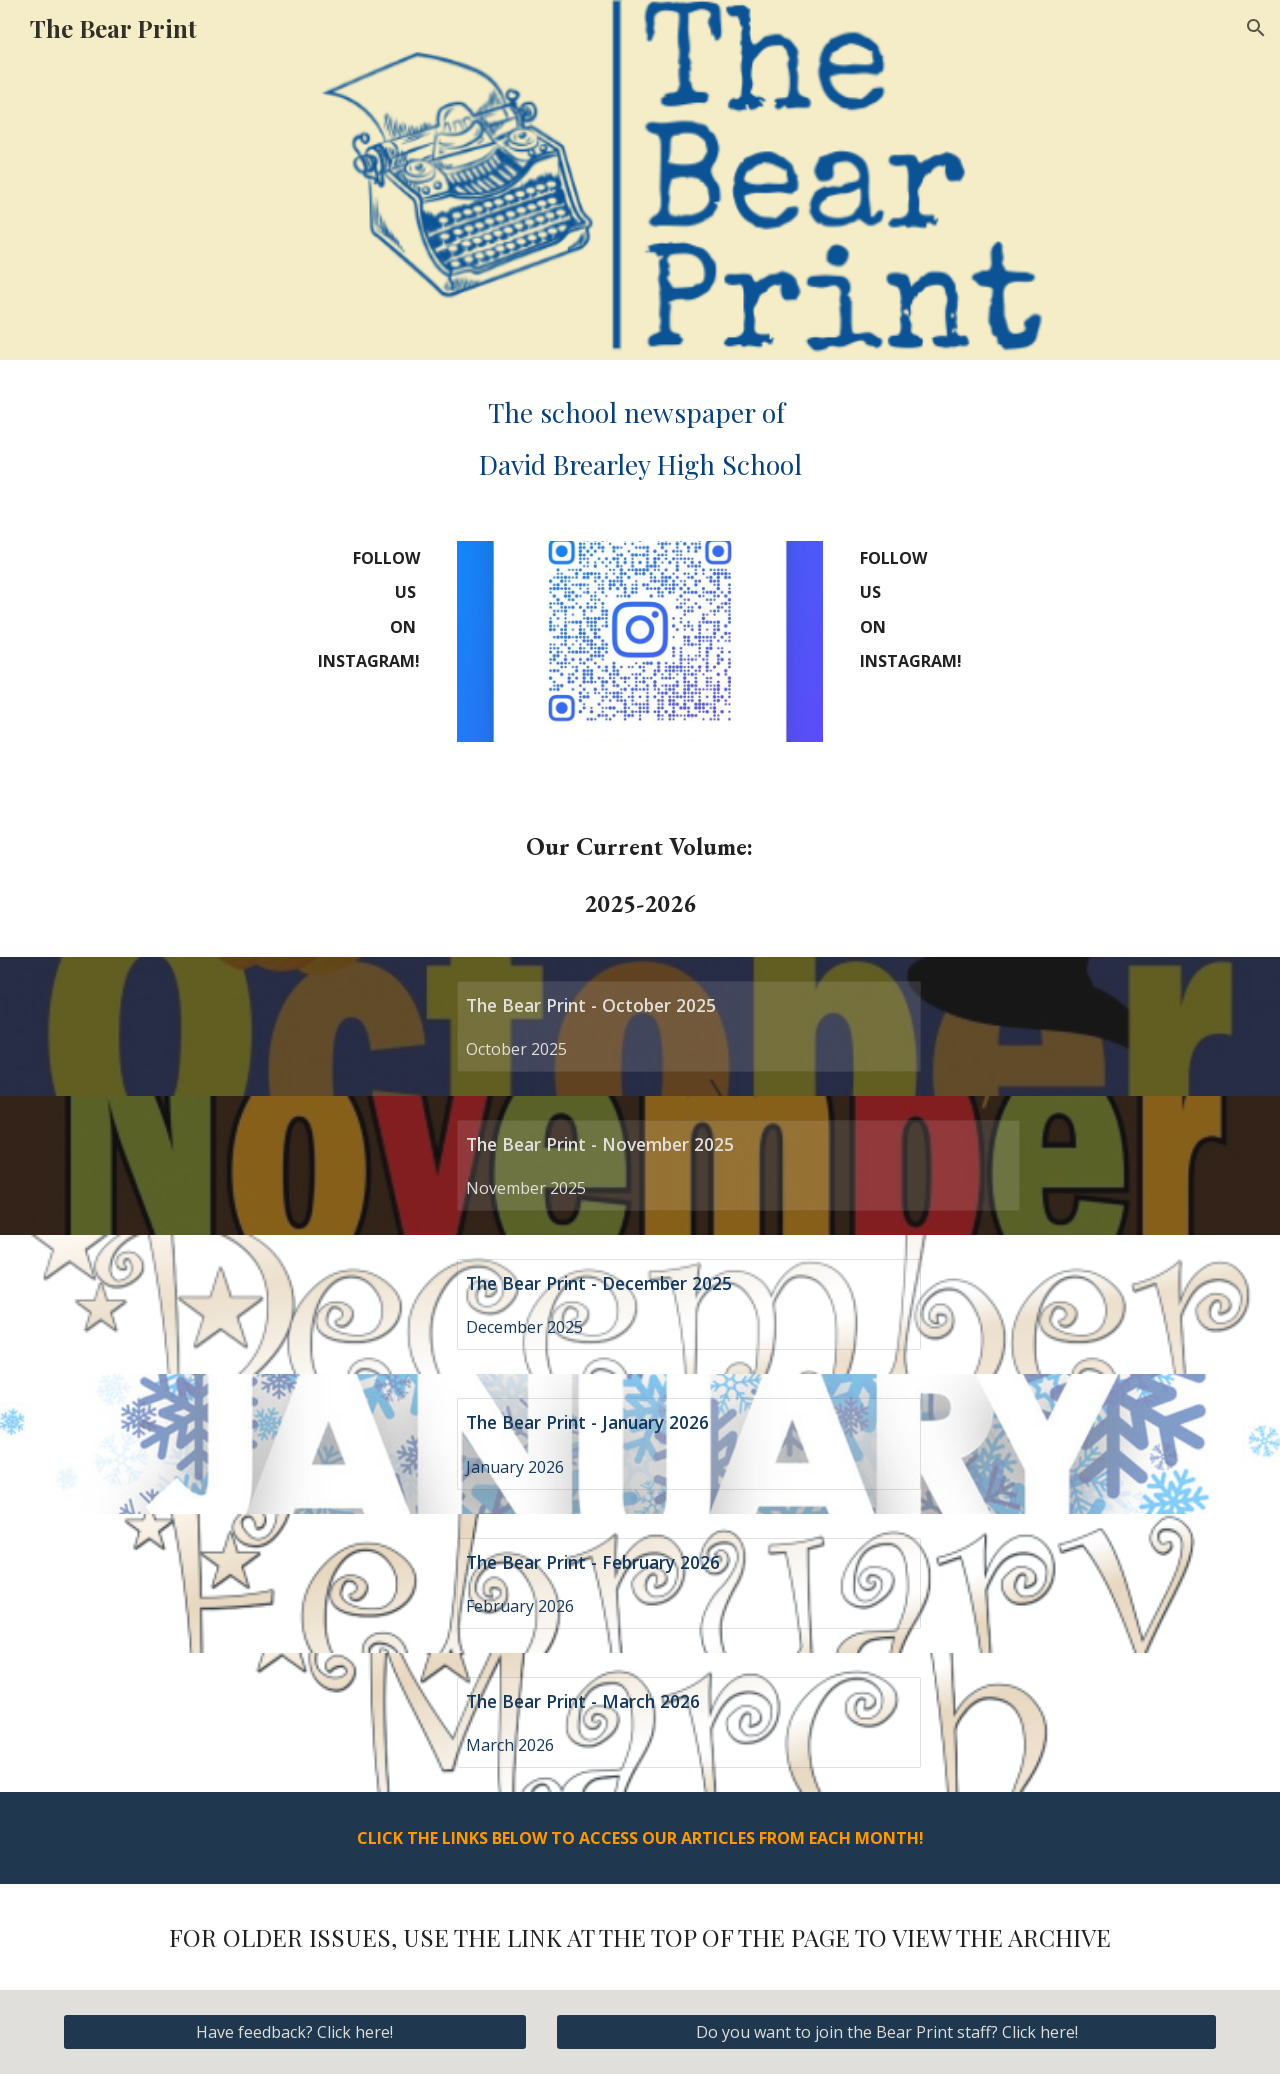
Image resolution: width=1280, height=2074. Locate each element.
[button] (1256, 28)
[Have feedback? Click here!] (295, 2032)
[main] (640, 438)
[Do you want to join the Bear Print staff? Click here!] (886, 2032)
